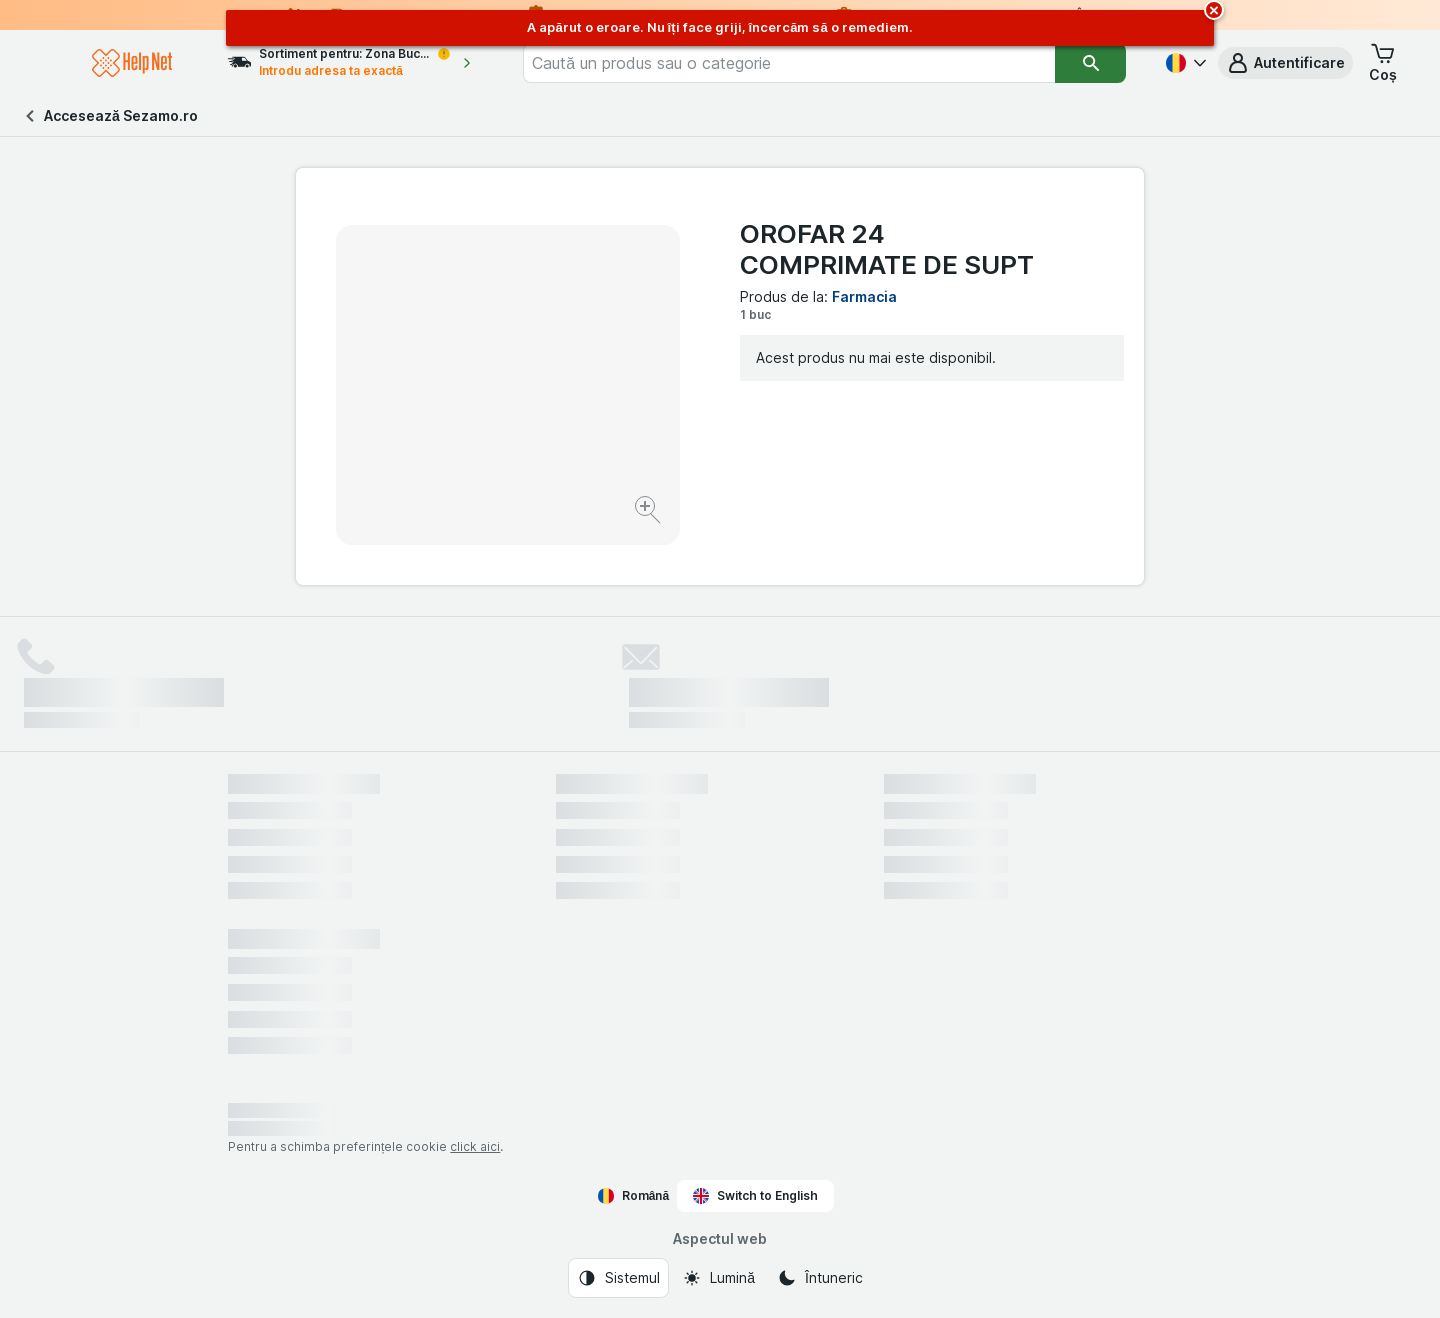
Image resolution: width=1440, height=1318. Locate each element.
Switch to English (755, 1196)
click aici (475, 1146)
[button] (1285, 63)
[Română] (1184, 63)
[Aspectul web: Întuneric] (820, 1278)
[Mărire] (649, 512)
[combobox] (818, 63)
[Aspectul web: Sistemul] (618, 1278)
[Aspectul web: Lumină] (718, 1278)
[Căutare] (1091, 63)
